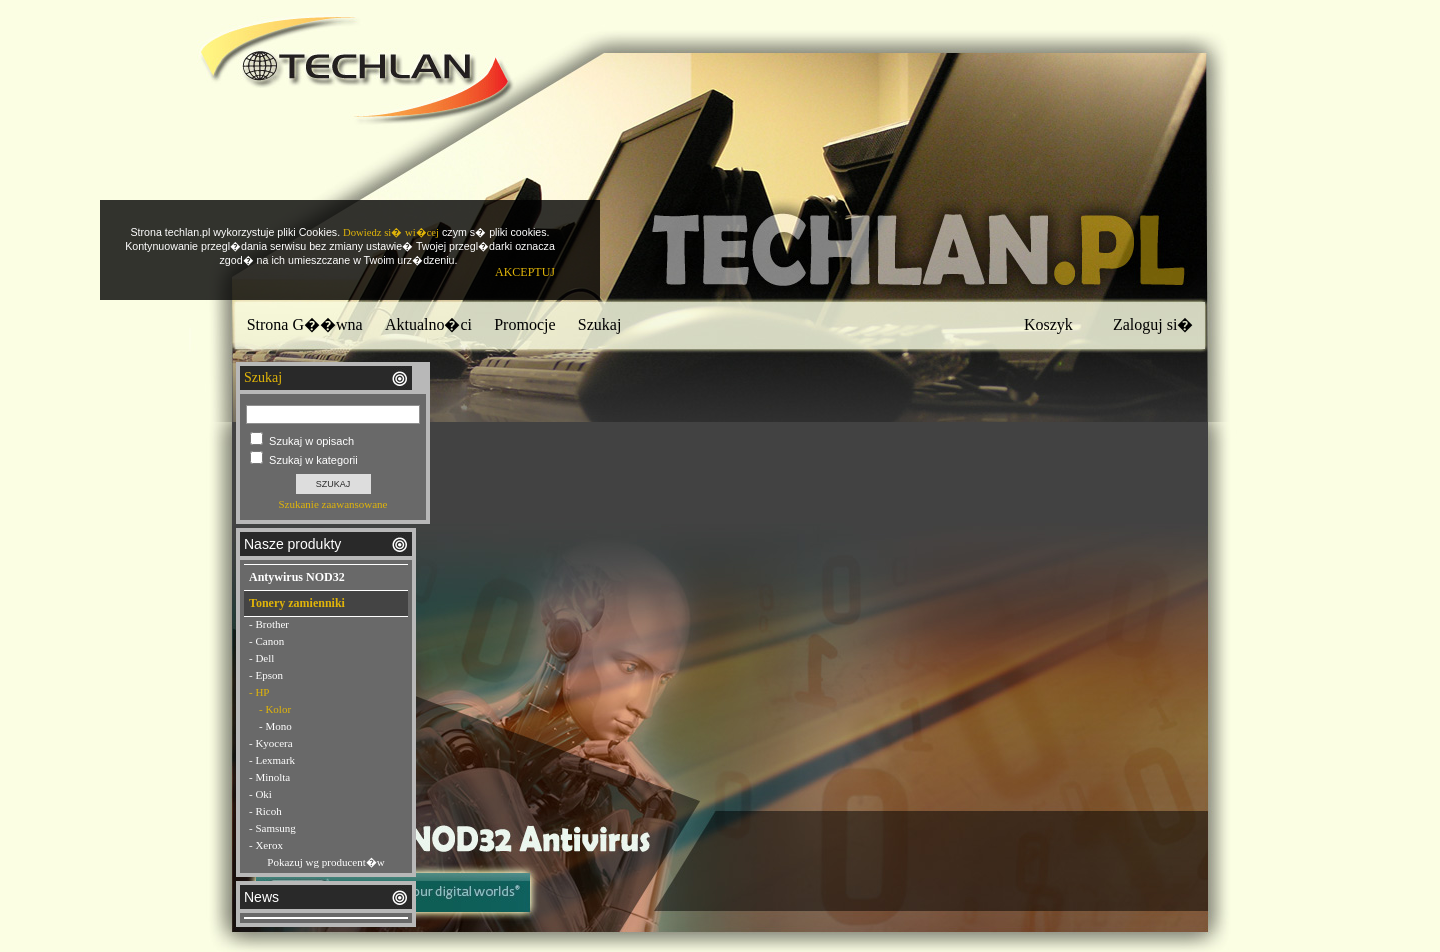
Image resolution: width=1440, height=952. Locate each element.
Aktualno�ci (428, 324)
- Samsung (272, 828)
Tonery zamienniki (297, 603)
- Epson (266, 675)
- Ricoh (265, 811)
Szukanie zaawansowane (332, 504)
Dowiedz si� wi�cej (391, 232)
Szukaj (600, 324)
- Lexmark (272, 760)
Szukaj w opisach (311, 441)
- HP (259, 692)
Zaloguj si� (1153, 324)
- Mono (275, 726)
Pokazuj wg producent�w (325, 862)
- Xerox (266, 845)
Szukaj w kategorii (313, 460)
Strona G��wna (305, 324)
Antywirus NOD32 (297, 577)
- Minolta (269, 777)
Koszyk (1048, 324)
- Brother (269, 624)
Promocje (524, 324)
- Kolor (275, 709)
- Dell (261, 658)
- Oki (260, 794)
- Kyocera (271, 743)
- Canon (266, 641)
